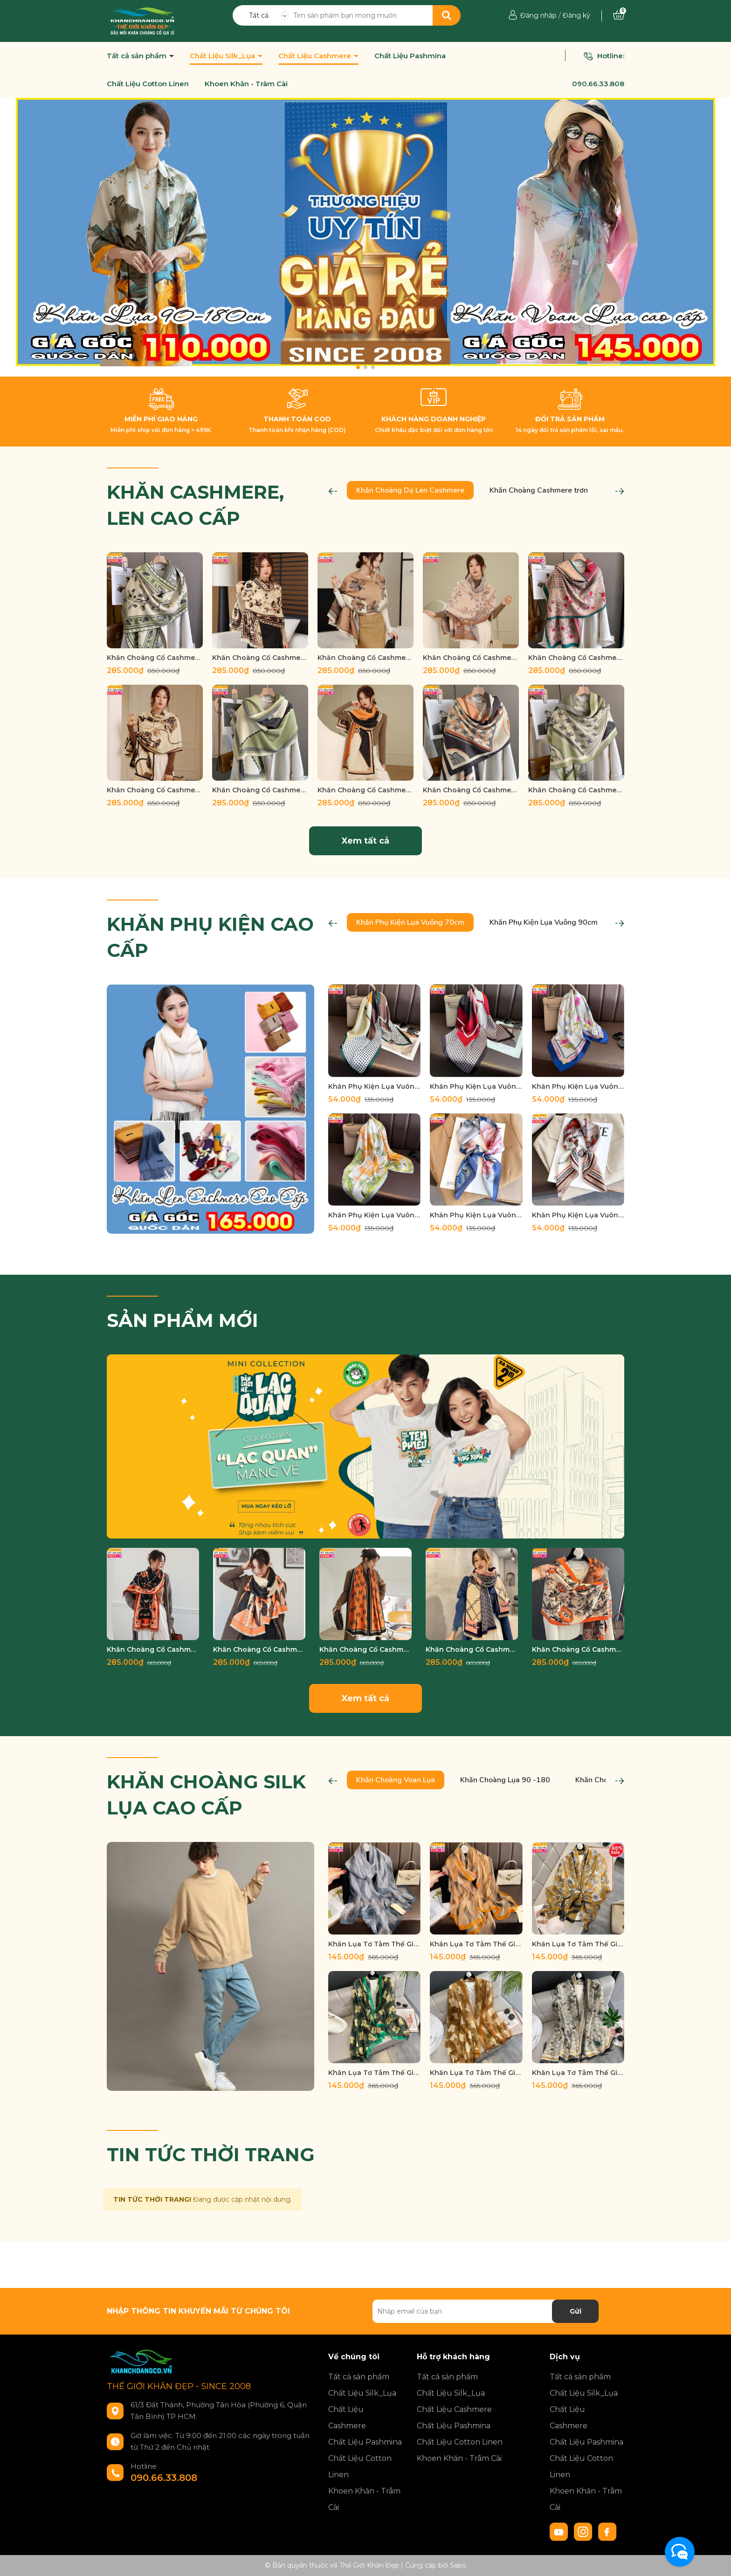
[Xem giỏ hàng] (618, 15)
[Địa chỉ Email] (485, 2311)
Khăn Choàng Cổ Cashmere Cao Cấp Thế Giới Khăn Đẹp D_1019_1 (155, 790)
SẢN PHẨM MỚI (182, 1320)
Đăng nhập (538, 15)
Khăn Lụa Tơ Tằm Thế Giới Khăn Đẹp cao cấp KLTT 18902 (476, 2072)
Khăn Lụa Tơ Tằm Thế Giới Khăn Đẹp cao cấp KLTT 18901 (374, 2072)
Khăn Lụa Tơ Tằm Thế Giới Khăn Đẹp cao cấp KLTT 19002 (578, 2072)
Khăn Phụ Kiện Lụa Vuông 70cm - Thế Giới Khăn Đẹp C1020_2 (374, 1086)
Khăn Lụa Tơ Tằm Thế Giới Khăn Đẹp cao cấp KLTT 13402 (476, 1944)
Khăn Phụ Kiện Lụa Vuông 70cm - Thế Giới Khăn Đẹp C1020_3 (476, 1086)
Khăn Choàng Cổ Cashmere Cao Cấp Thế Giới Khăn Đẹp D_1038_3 (155, 657)
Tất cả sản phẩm (137, 56)
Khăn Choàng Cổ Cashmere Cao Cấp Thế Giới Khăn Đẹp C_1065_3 (365, 1649)
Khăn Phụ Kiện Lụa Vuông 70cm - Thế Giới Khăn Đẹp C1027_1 (476, 1215)
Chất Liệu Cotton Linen (148, 84)
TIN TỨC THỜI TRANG (211, 2154)
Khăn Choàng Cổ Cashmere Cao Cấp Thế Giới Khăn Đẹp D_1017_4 (471, 790)
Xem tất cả (365, 841)
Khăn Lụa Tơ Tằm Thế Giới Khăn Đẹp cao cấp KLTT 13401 (374, 1944)
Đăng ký (576, 15)
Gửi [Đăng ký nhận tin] (575, 2311)
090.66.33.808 (598, 83)
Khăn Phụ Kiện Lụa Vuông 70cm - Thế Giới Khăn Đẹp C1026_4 (374, 1215)
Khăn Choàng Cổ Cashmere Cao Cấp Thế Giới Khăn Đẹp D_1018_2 (365, 790)
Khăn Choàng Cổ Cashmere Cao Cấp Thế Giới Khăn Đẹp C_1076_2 (259, 1649)
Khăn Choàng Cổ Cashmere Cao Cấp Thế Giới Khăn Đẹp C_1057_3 (472, 1649)
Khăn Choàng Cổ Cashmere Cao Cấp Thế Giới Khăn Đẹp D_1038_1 (260, 657)
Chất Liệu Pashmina (410, 56)
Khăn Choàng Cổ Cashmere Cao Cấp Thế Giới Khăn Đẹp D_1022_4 (576, 657)
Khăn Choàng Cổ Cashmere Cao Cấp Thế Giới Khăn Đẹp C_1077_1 (153, 1649)
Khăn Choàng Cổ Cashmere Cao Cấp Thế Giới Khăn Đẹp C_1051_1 (578, 1649)
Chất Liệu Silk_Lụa (223, 56)
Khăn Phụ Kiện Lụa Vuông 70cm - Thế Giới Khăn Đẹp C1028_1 (578, 1215)
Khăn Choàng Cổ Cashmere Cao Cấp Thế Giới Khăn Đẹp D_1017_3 (576, 790)
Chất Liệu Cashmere (315, 56)
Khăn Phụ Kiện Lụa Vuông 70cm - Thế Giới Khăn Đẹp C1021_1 (578, 1086)
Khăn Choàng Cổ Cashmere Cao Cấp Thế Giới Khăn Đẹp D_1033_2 (365, 657)
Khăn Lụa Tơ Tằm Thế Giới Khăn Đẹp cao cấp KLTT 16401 (578, 1944)
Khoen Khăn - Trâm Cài (246, 84)
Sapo (458, 2565)
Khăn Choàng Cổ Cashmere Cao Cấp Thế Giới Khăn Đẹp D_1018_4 (260, 790)
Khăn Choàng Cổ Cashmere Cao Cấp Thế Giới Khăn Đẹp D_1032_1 (471, 657)
